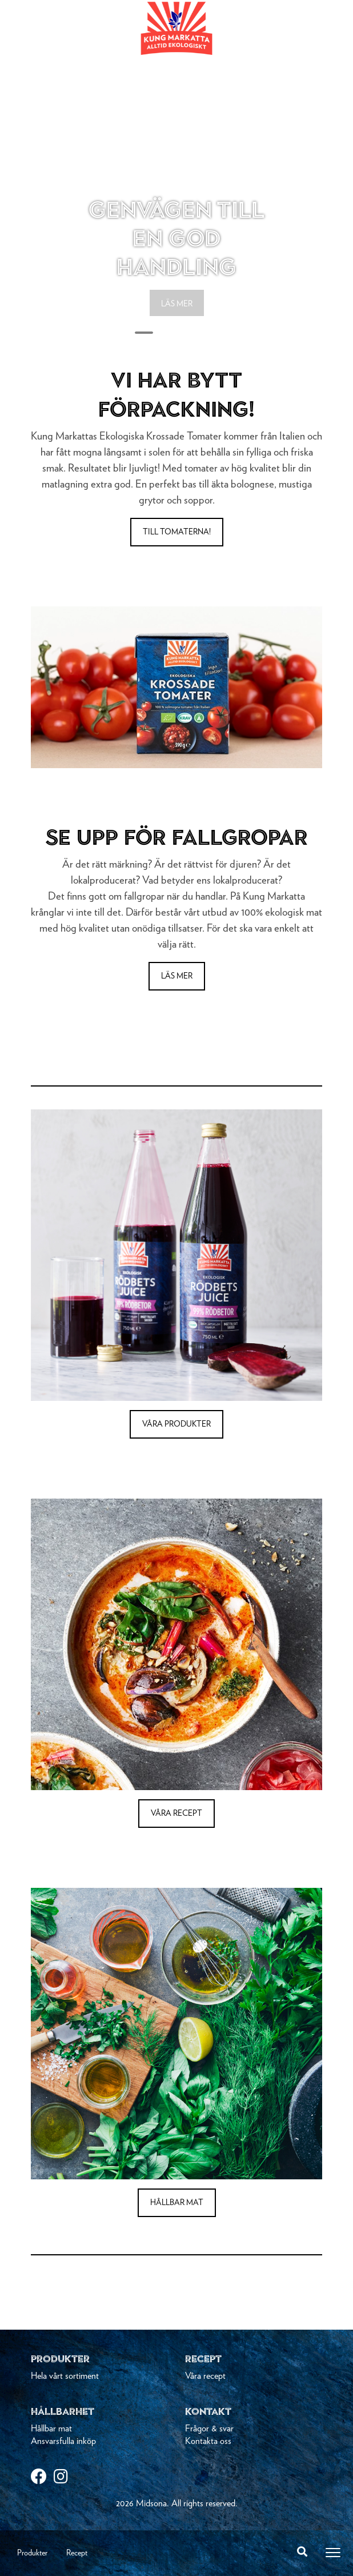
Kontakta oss (208, 2441)
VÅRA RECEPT (176, 1814)
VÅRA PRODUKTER (176, 1424)
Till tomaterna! (177, 532)
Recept (76, 2553)
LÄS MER (176, 304)
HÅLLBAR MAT (176, 2203)
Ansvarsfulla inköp (63, 2441)
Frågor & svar (209, 2428)
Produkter (32, 2553)
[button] (53, 171)
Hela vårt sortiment (65, 2376)
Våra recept (205, 2376)
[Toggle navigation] (333, 2552)
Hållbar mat (51, 2428)
